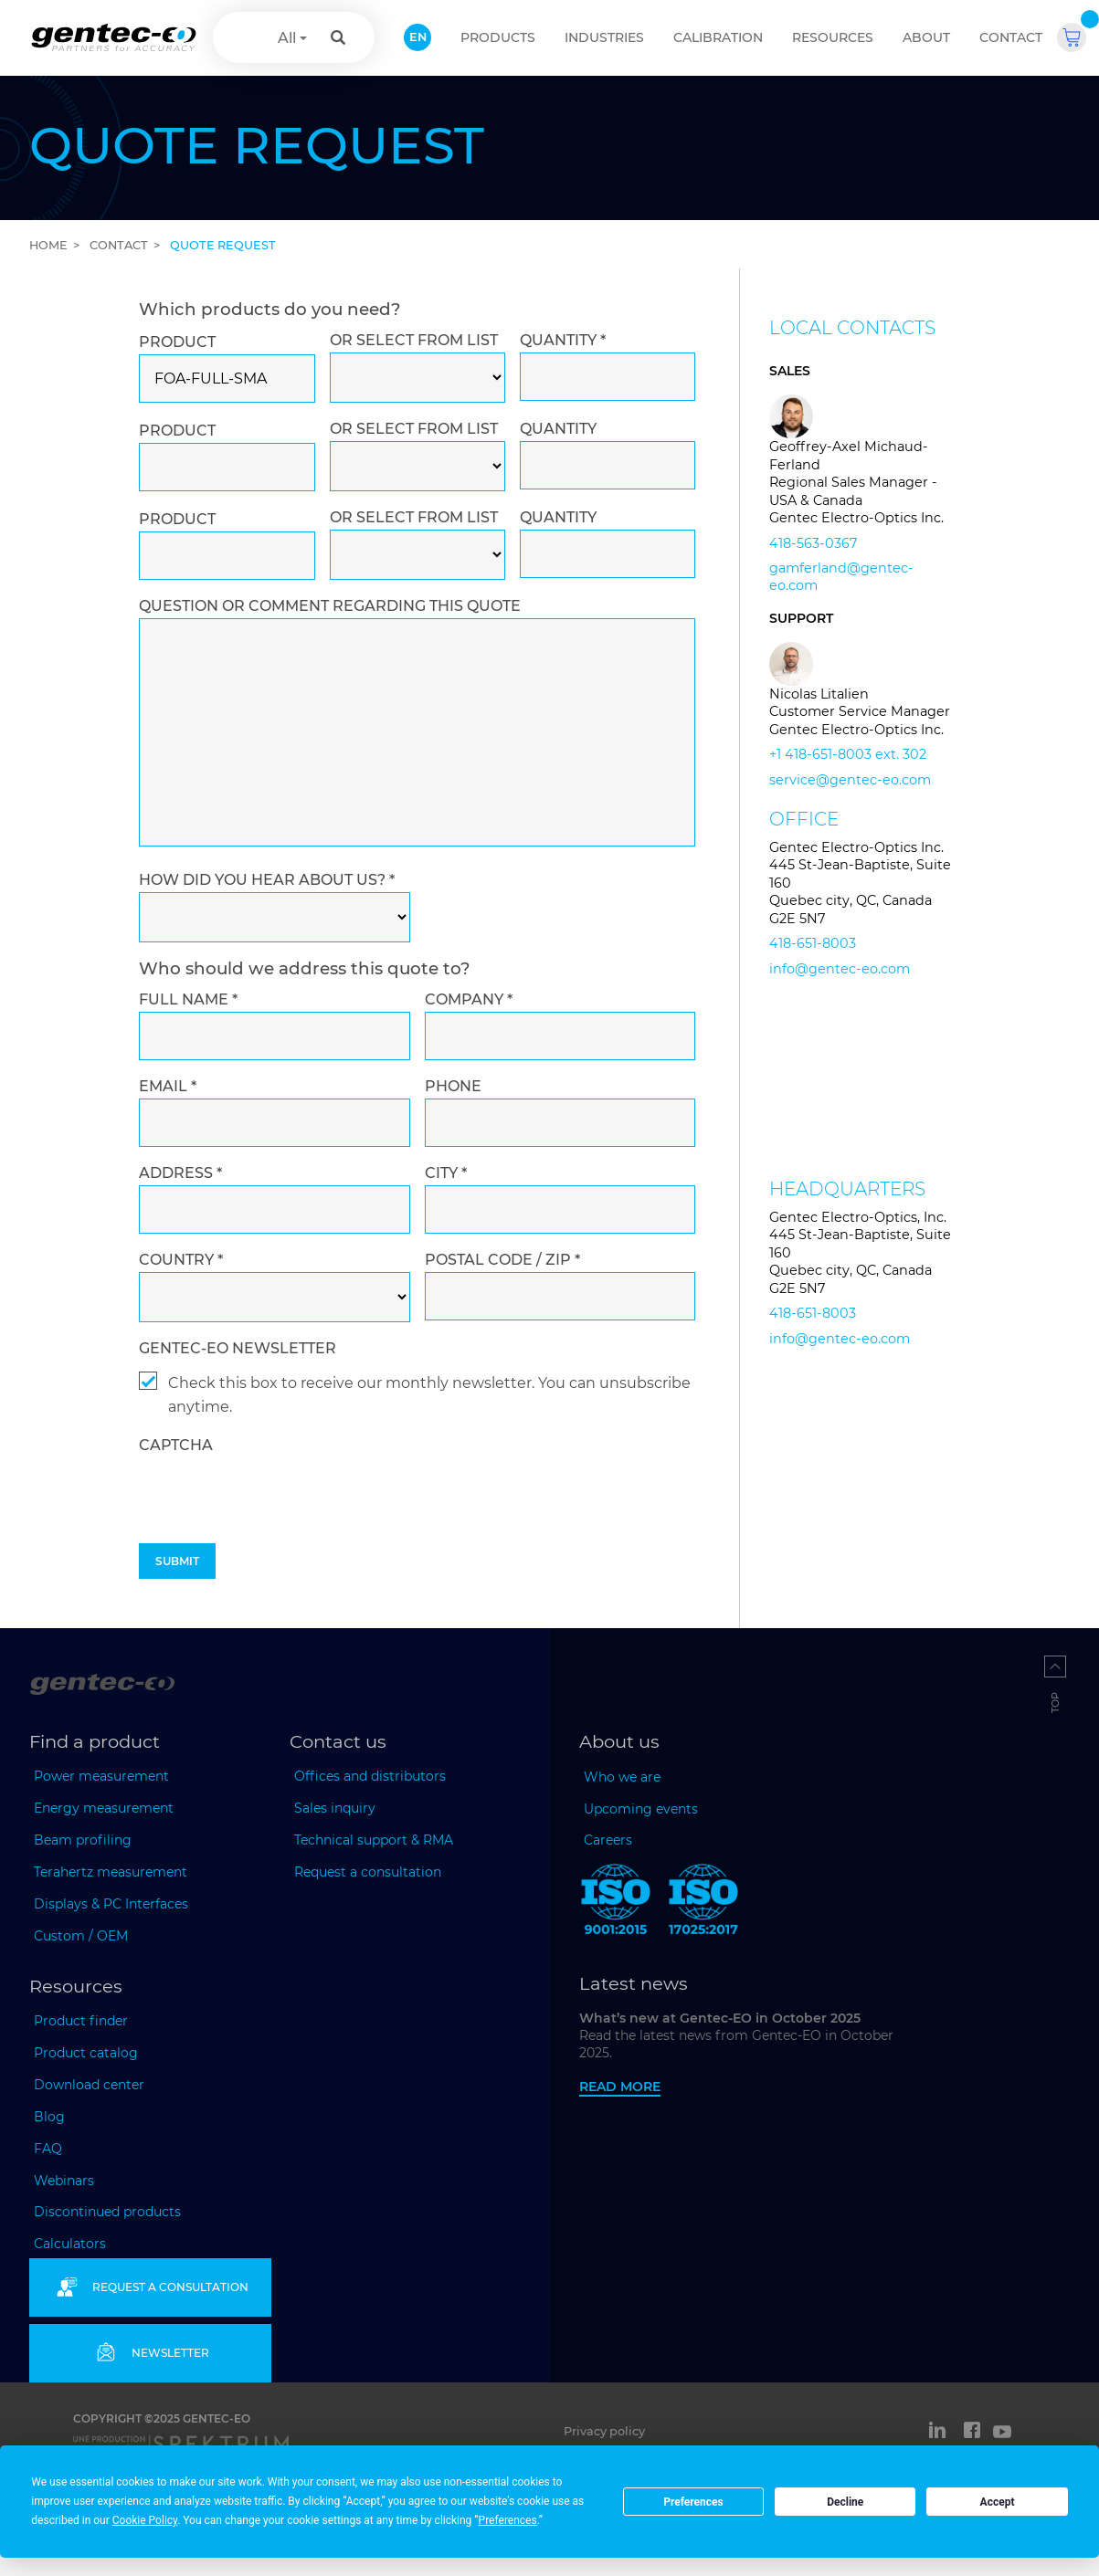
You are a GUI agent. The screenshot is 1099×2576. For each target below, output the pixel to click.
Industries (604, 37)
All (287, 38)
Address (180, 1173)
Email (167, 1086)
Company (469, 999)
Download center (89, 2085)
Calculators (70, 2243)
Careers (608, 1840)
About (926, 37)
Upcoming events (641, 1809)
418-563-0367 (813, 543)
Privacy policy (604, 2431)
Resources (832, 37)
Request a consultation (367, 1872)
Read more (619, 2086)
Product (177, 342)
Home (48, 245)
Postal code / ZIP (502, 1259)
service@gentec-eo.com (850, 780)
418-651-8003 (812, 943)
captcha (176, 1445)
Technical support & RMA (373, 1840)
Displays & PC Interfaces (111, 1904)
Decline (845, 2502)
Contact (1010, 37)
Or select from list (414, 340)
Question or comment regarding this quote (330, 606)
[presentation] (278, 1535)
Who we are (622, 1777)
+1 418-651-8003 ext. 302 (847, 754)
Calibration (718, 37)
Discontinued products (107, 2211)
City (446, 1173)
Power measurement (101, 1776)
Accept (997, 2502)
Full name (188, 999)
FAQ (48, 2148)
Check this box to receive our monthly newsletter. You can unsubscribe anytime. (429, 1394)
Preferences (693, 2502)
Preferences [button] (508, 2520)
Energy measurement (104, 1808)
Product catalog (86, 2053)
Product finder (81, 2021)
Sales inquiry (334, 1808)
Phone (453, 1086)
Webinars (64, 2180)
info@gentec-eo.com (839, 969)
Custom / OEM (81, 1936)
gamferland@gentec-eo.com (841, 577)
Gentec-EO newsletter (237, 1348)
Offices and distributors (370, 1776)
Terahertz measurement (110, 1872)
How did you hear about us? (267, 879)
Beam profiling (83, 1840)
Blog (49, 2116)
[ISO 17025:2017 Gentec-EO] (703, 1903)
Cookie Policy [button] (144, 2520)
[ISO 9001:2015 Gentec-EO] (615, 1903)
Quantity (563, 340)
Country (181, 1259)
